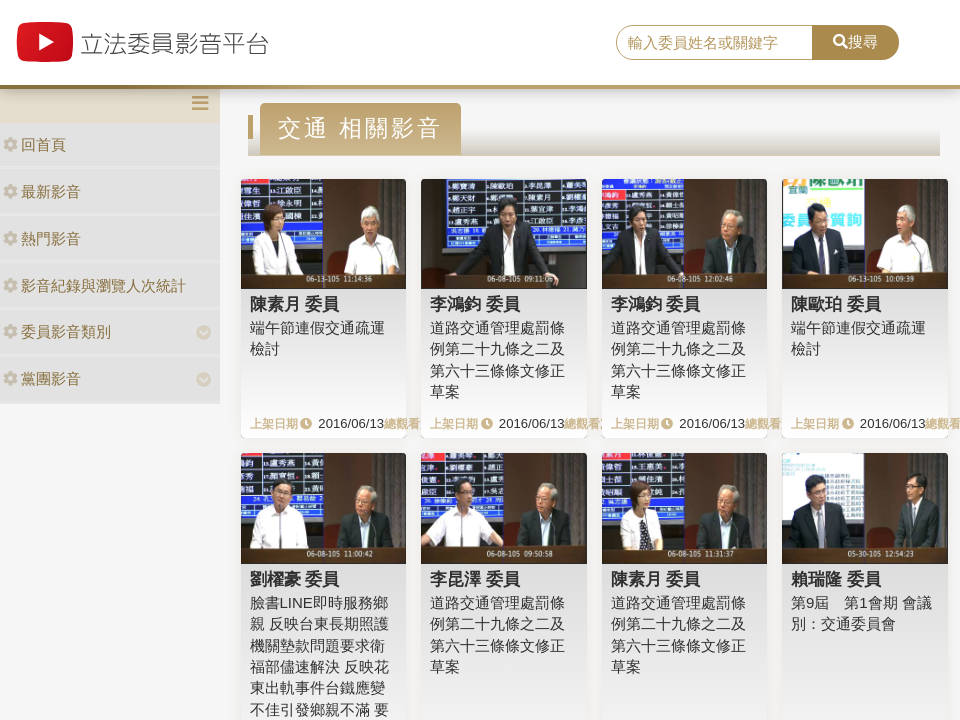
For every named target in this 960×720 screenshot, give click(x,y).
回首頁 (34, 144)
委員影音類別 (57, 331)
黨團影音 (42, 378)
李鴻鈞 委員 (475, 304)
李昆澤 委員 (475, 579)
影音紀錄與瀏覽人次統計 (94, 285)
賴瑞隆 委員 (836, 579)
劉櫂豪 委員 (295, 579)
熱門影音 (42, 238)
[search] (714, 43)
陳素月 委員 (295, 304)
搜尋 (855, 41)
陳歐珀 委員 (836, 304)
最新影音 (42, 191)
